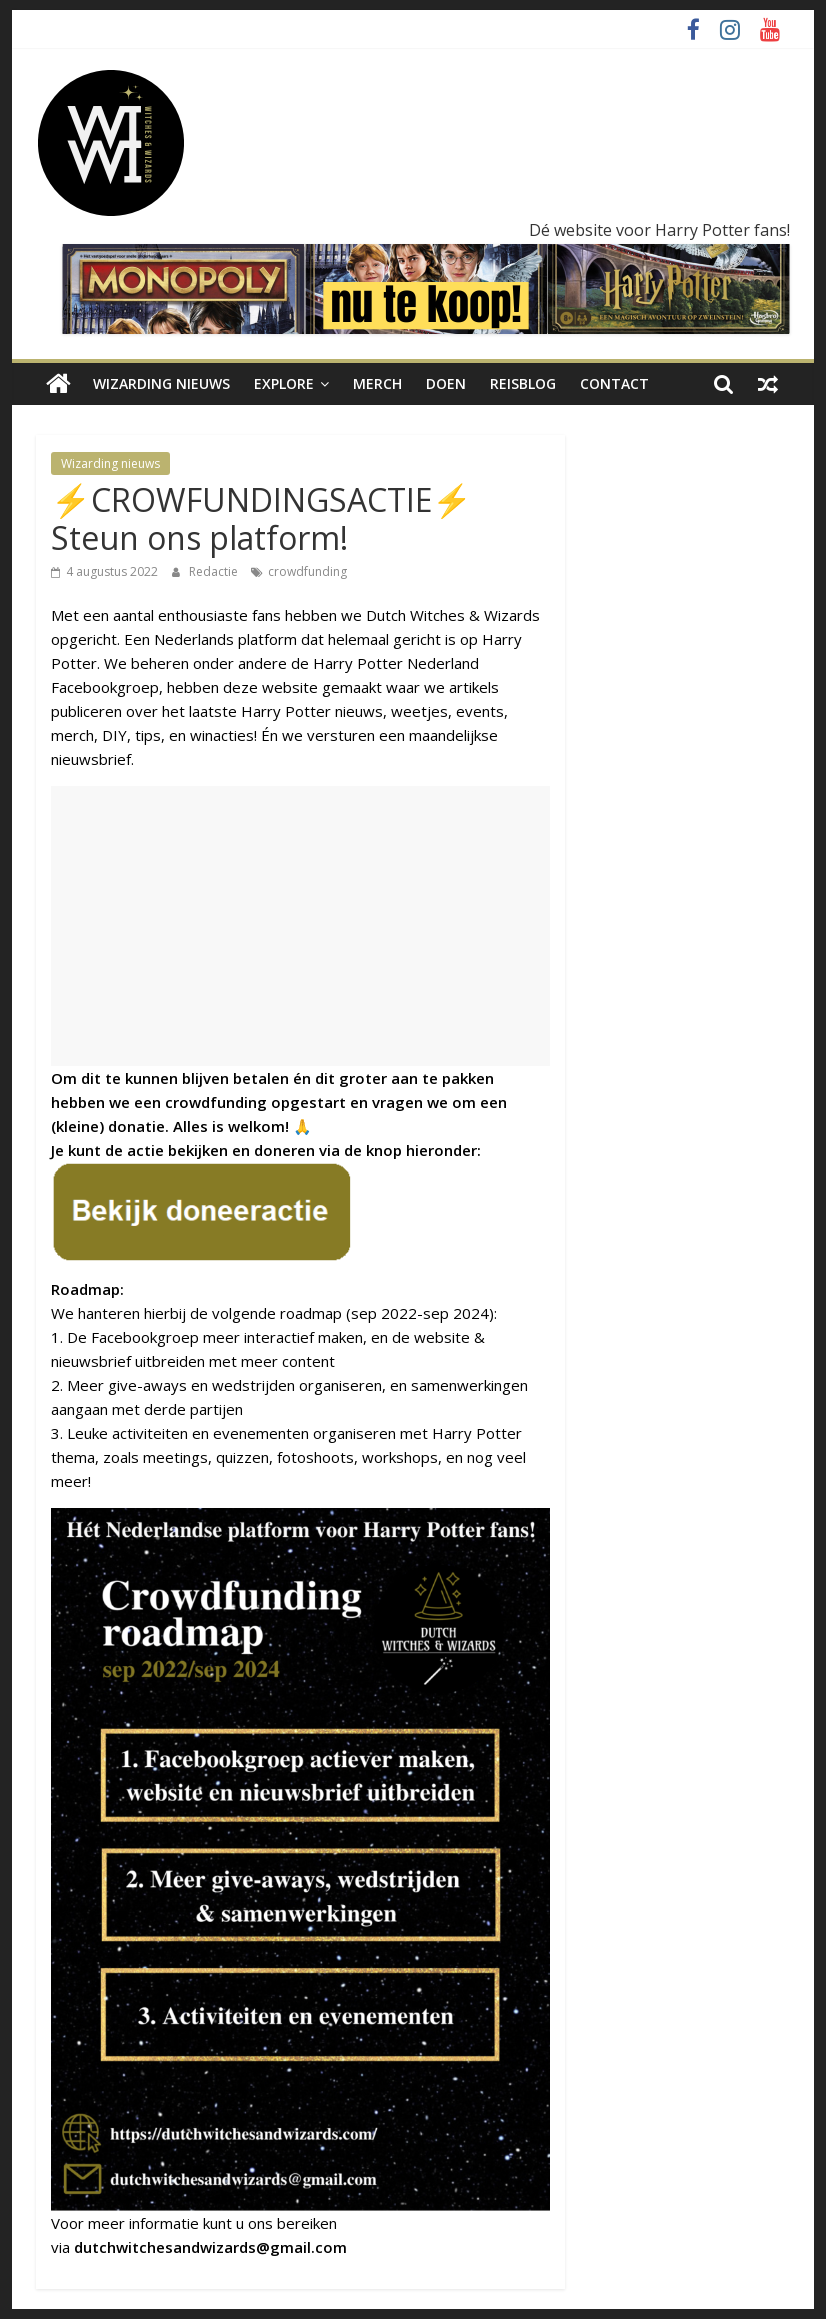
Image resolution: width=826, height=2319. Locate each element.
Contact (614, 383)
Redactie (215, 571)
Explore (284, 383)
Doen (446, 383)
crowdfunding (307, 571)
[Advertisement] (300, 926)
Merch (377, 383)
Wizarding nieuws (161, 383)
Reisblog (523, 383)
